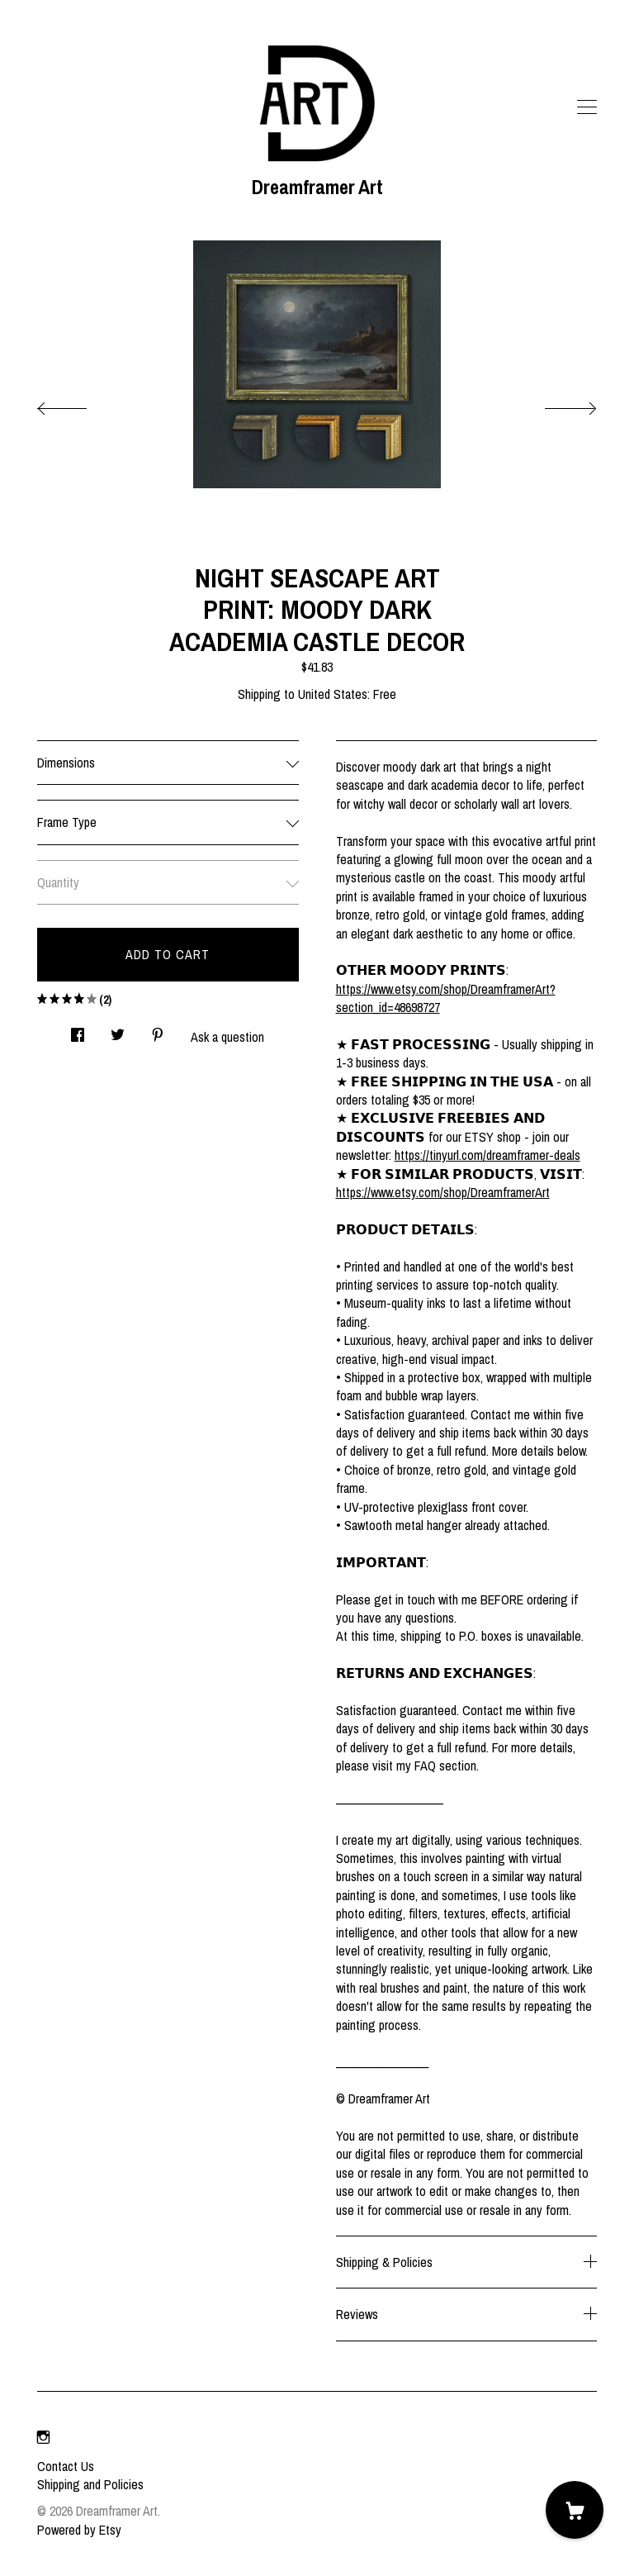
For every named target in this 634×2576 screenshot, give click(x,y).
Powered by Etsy (79, 2530)
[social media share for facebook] (77, 1030)
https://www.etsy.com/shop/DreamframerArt (443, 1192)
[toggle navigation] (587, 107)
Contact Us (65, 2466)
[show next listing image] (555, 404)
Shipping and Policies (90, 2484)
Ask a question (227, 1037)
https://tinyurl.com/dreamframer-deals (487, 1155)
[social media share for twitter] (118, 1030)
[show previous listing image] (78, 404)
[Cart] (574, 2510)
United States (332, 694)
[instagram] (43, 2438)
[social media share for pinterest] (157, 1030)
